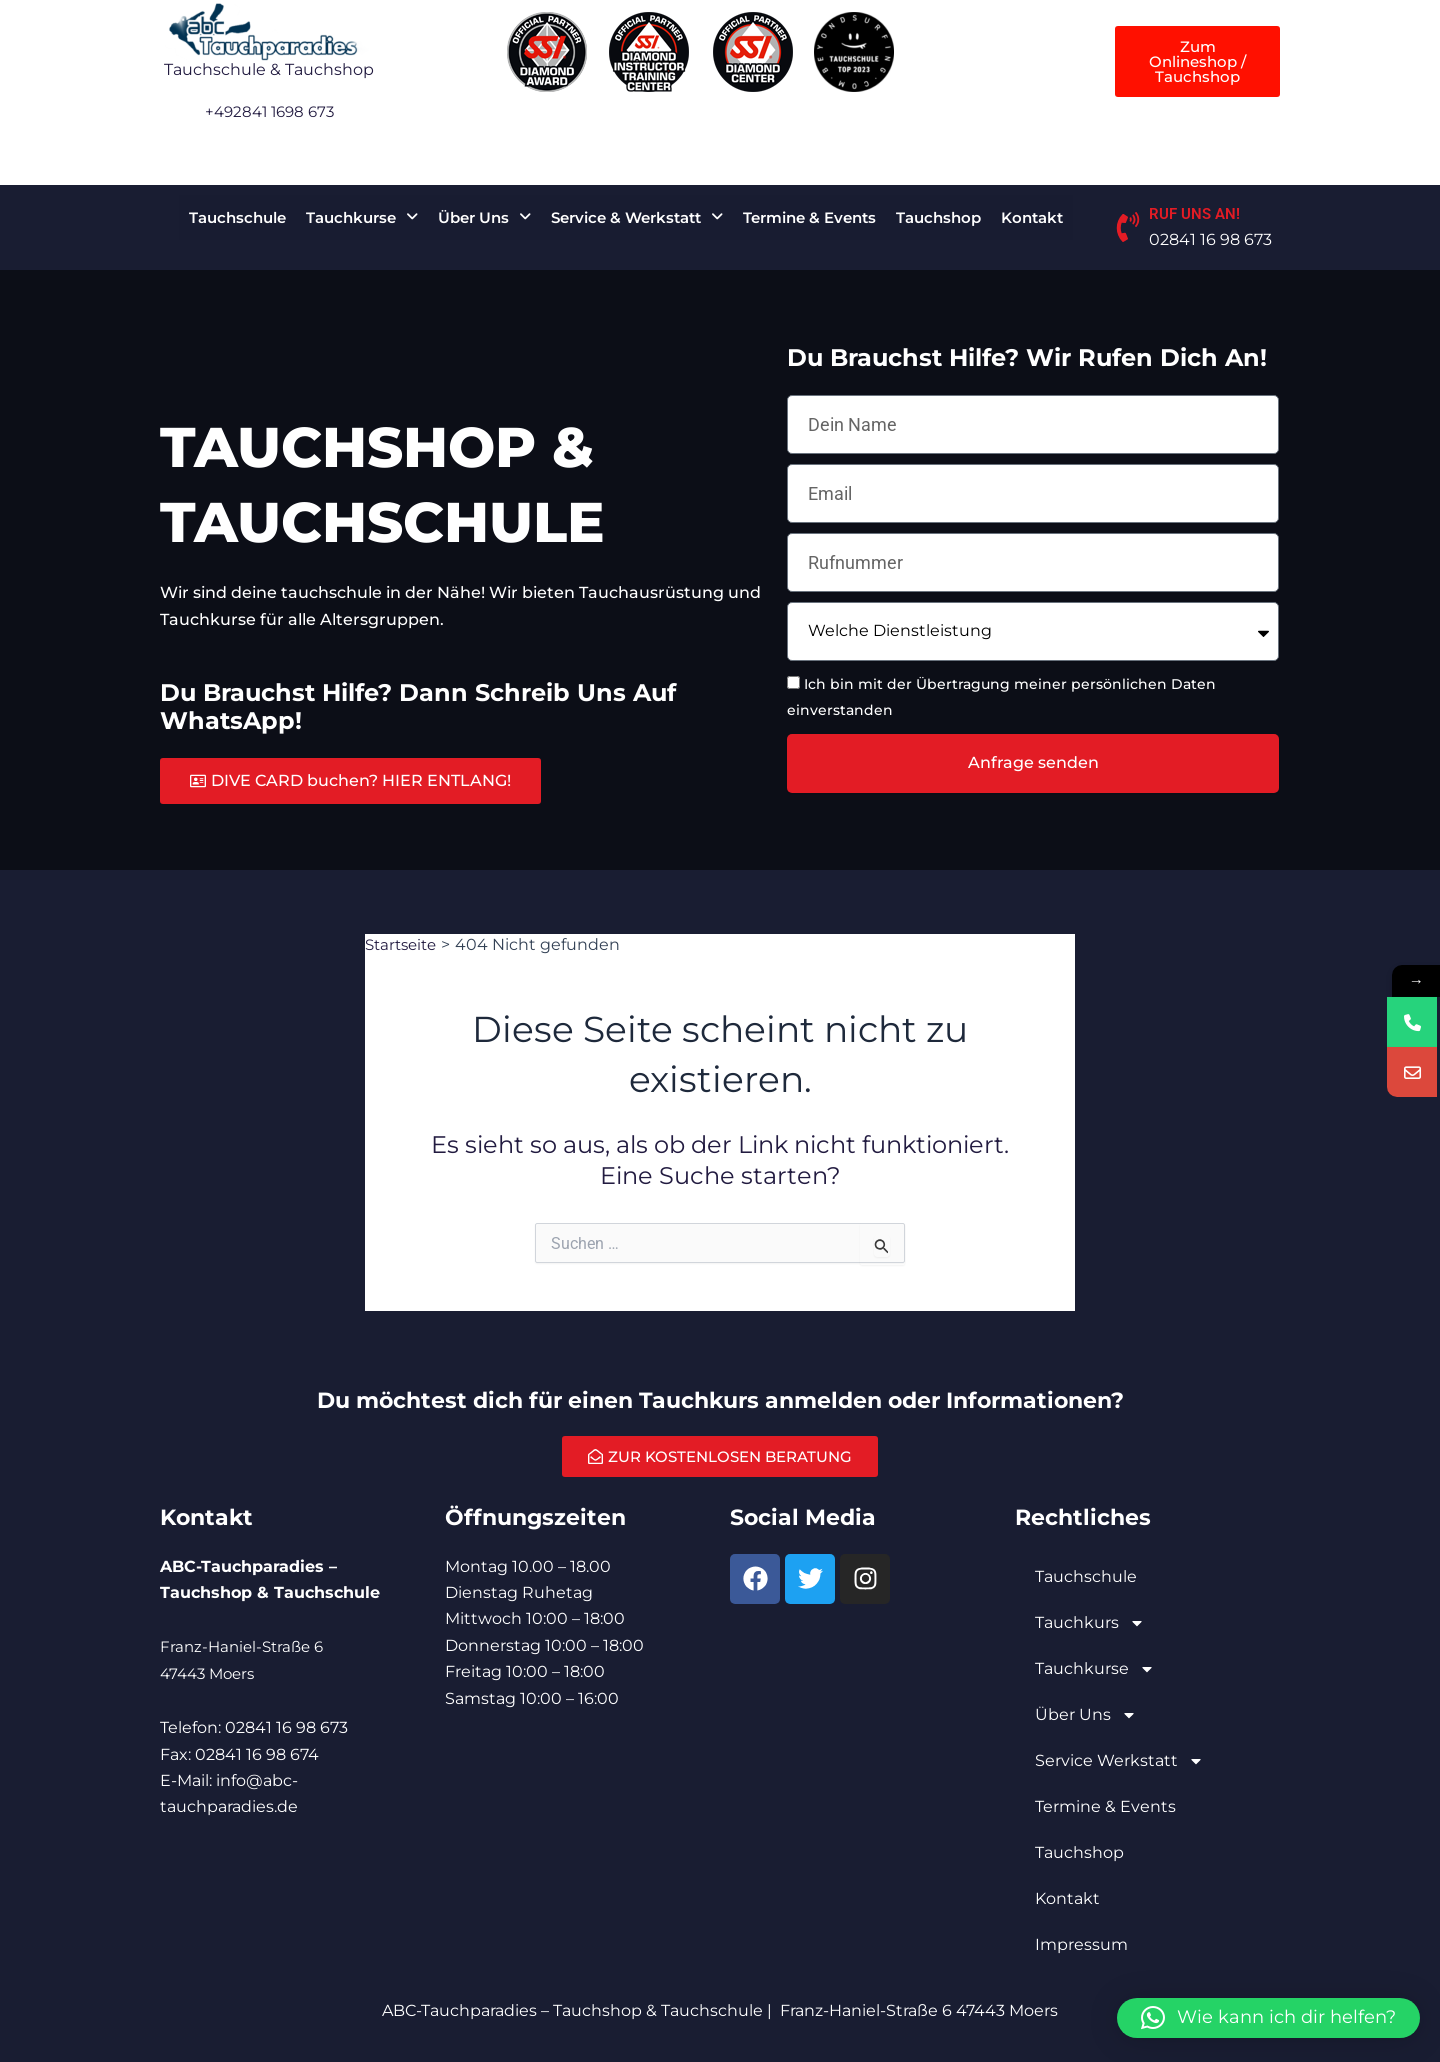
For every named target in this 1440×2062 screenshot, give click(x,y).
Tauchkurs (1090, 1623)
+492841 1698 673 (269, 111)
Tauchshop (938, 217)
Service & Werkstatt (637, 217)
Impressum (1081, 1944)
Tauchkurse (362, 217)
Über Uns (484, 217)
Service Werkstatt (1119, 1761)
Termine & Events (809, 217)
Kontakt (1032, 217)
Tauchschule (237, 217)
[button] (362, 217)
